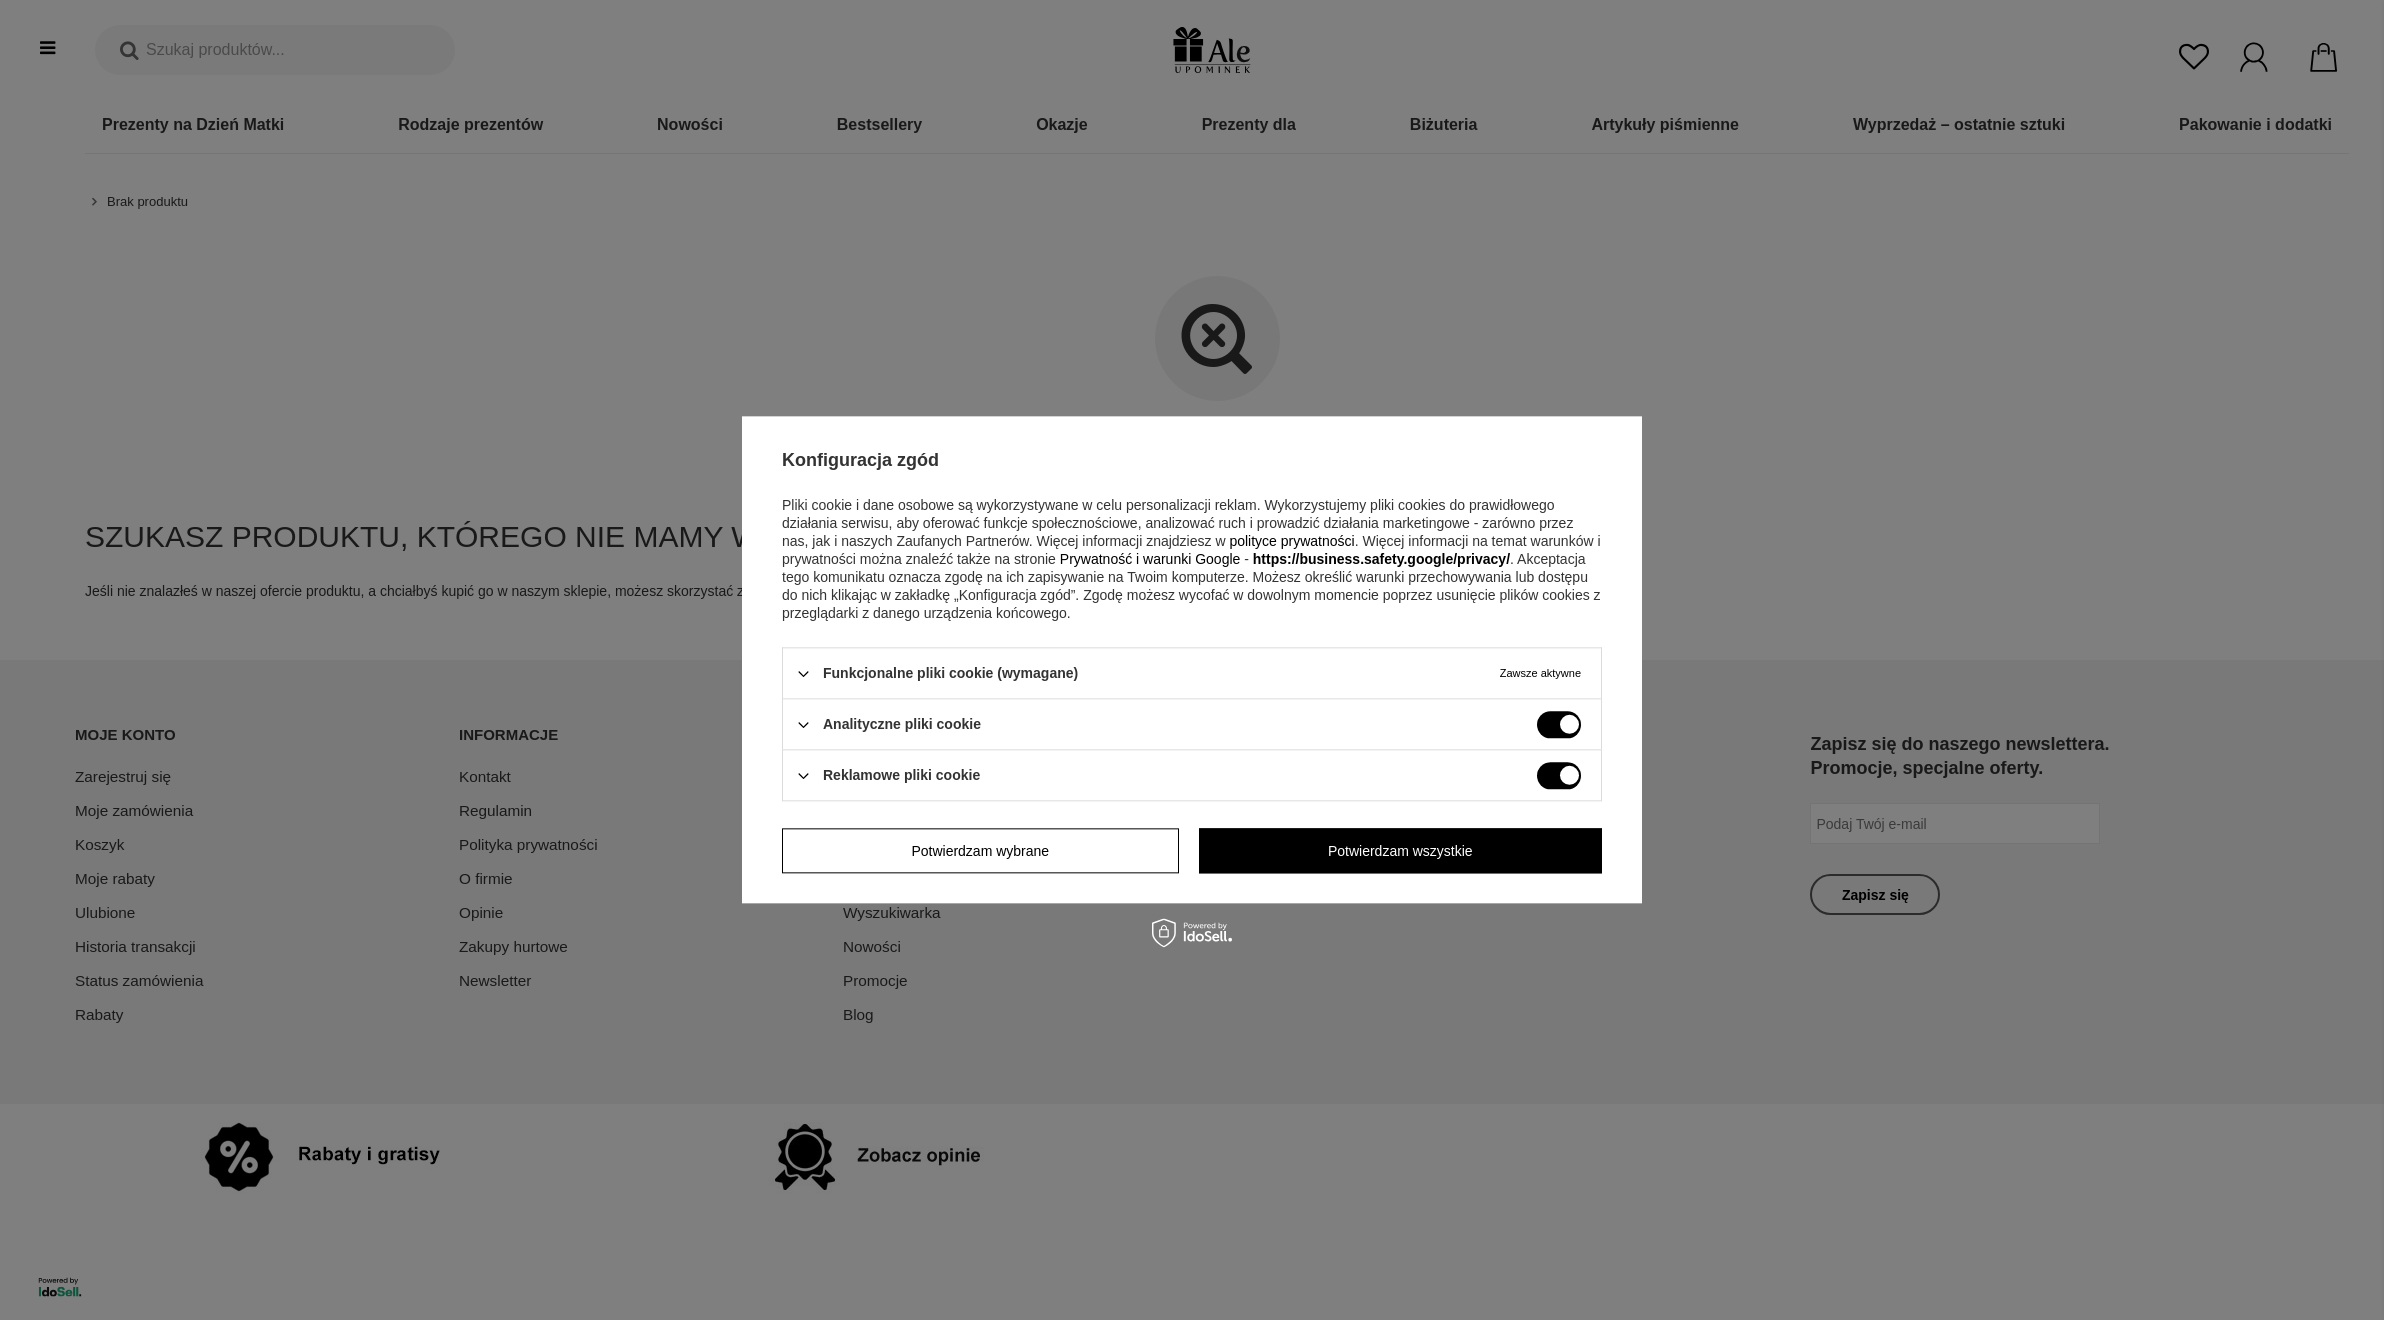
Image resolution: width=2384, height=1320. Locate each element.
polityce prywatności (1291, 541)
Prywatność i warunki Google (1150, 559)
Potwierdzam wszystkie (1400, 851)
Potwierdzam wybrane (980, 851)
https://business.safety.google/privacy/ (1381, 559)
